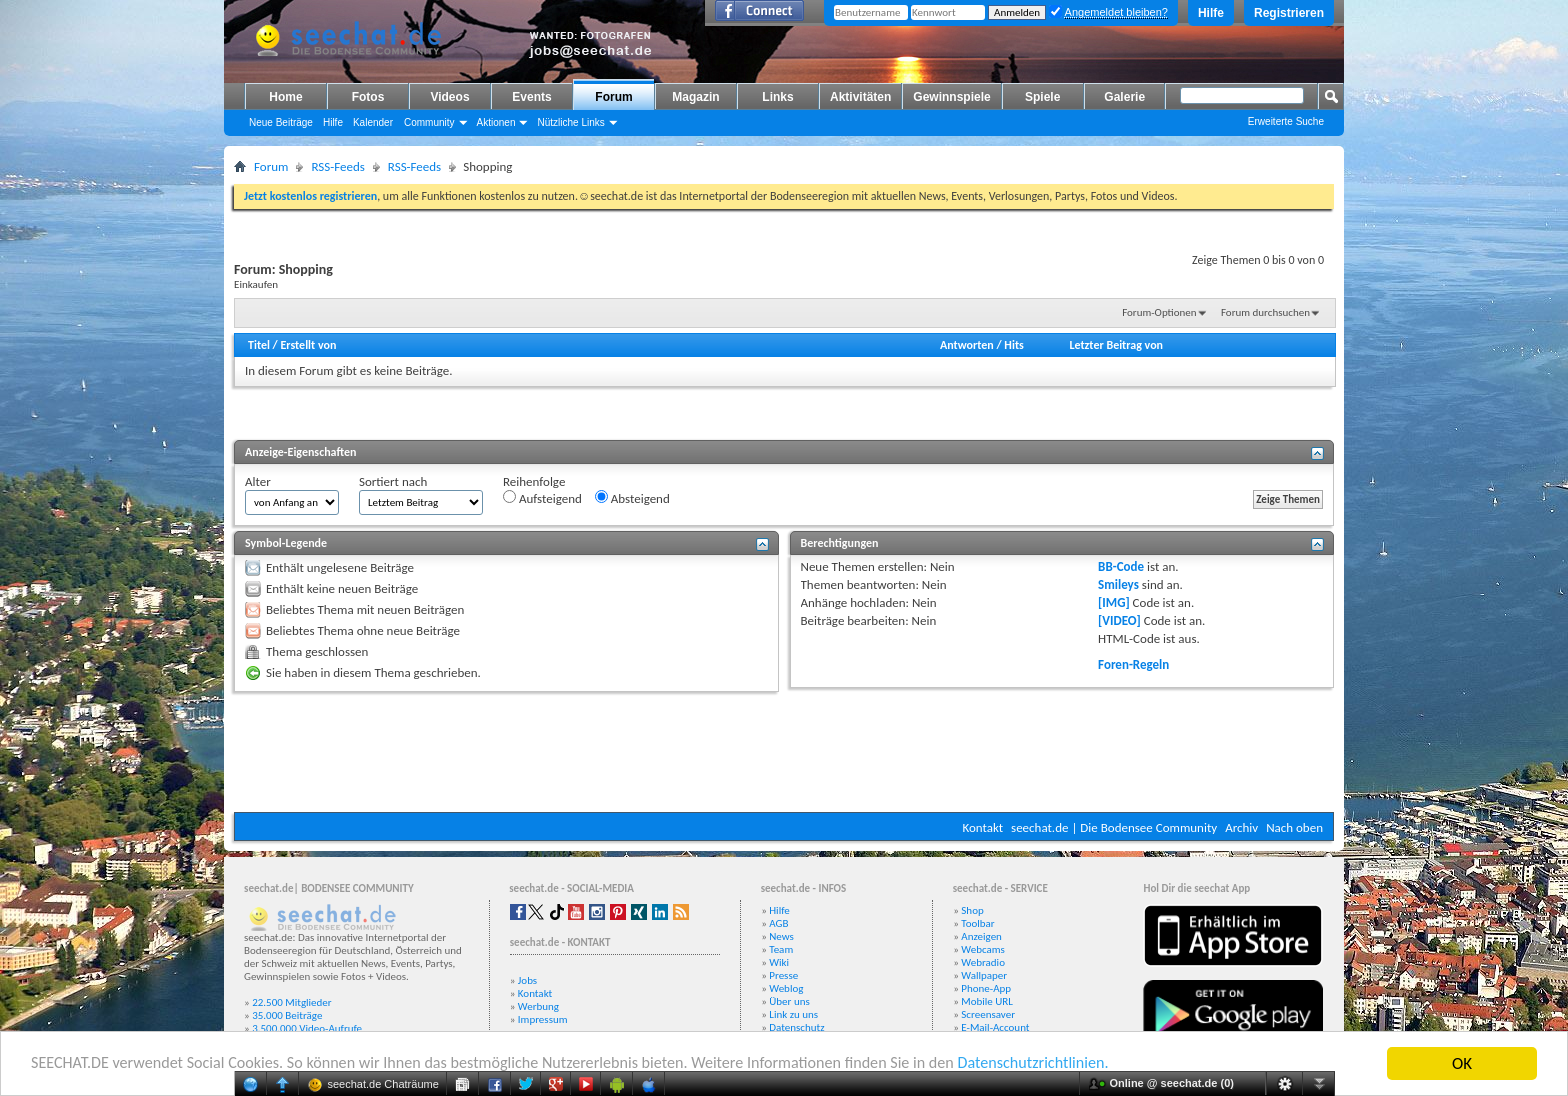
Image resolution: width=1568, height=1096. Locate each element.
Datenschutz (796, 1027)
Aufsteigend (542, 498)
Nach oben (1294, 827)
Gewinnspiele (951, 97)
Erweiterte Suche (1286, 121)
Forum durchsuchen (1265, 312)
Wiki (779, 962)
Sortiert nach (393, 481)
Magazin (695, 97)
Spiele (1042, 97)
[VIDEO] (1119, 620)
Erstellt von (308, 345)
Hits (1013, 345)
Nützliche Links (570, 122)
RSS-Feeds (337, 166)
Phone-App (986, 988)
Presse (783, 975)
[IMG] (1114, 602)
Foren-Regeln (1133, 664)
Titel (259, 345)
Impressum (543, 1019)
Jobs (527, 980)
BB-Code (1121, 566)
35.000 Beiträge (287, 1015)
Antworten (967, 345)
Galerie (1124, 97)
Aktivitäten (860, 97)
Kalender (373, 122)
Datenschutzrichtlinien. (1087, 1064)
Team (781, 949)
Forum (613, 97)
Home (285, 97)
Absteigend (632, 498)
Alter (258, 481)
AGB (778, 923)
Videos (449, 97)
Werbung (538, 1006)
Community (429, 122)
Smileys (1118, 584)
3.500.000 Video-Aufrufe (307, 1028)
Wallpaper (984, 975)
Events (531, 97)
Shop (972, 910)
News (781, 936)
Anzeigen (981, 936)
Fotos (368, 97)
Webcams (983, 949)
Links (777, 97)
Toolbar (977, 923)
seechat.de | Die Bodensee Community (1114, 827)
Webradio (983, 962)
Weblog (786, 988)
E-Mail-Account (995, 1027)
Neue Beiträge (281, 122)
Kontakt (982, 827)
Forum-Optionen (1159, 312)
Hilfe (1211, 13)
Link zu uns (793, 1014)
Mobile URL (987, 1001)
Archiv (1241, 827)
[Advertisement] (784, 752)
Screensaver (988, 1014)
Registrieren (1289, 13)
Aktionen (496, 122)
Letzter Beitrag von (1116, 345)
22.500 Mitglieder (292, 1002)
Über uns (789, 1001)
